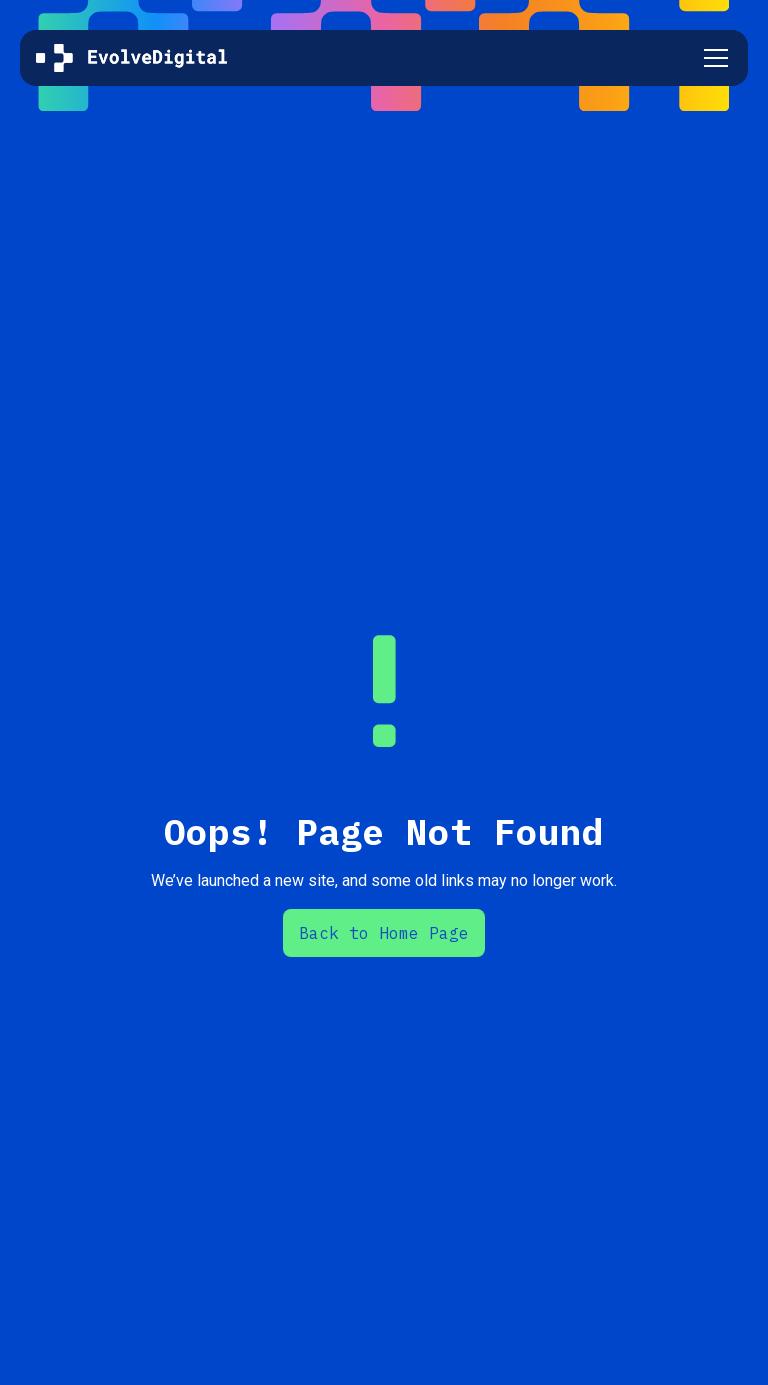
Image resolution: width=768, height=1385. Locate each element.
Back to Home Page (384, 933)
